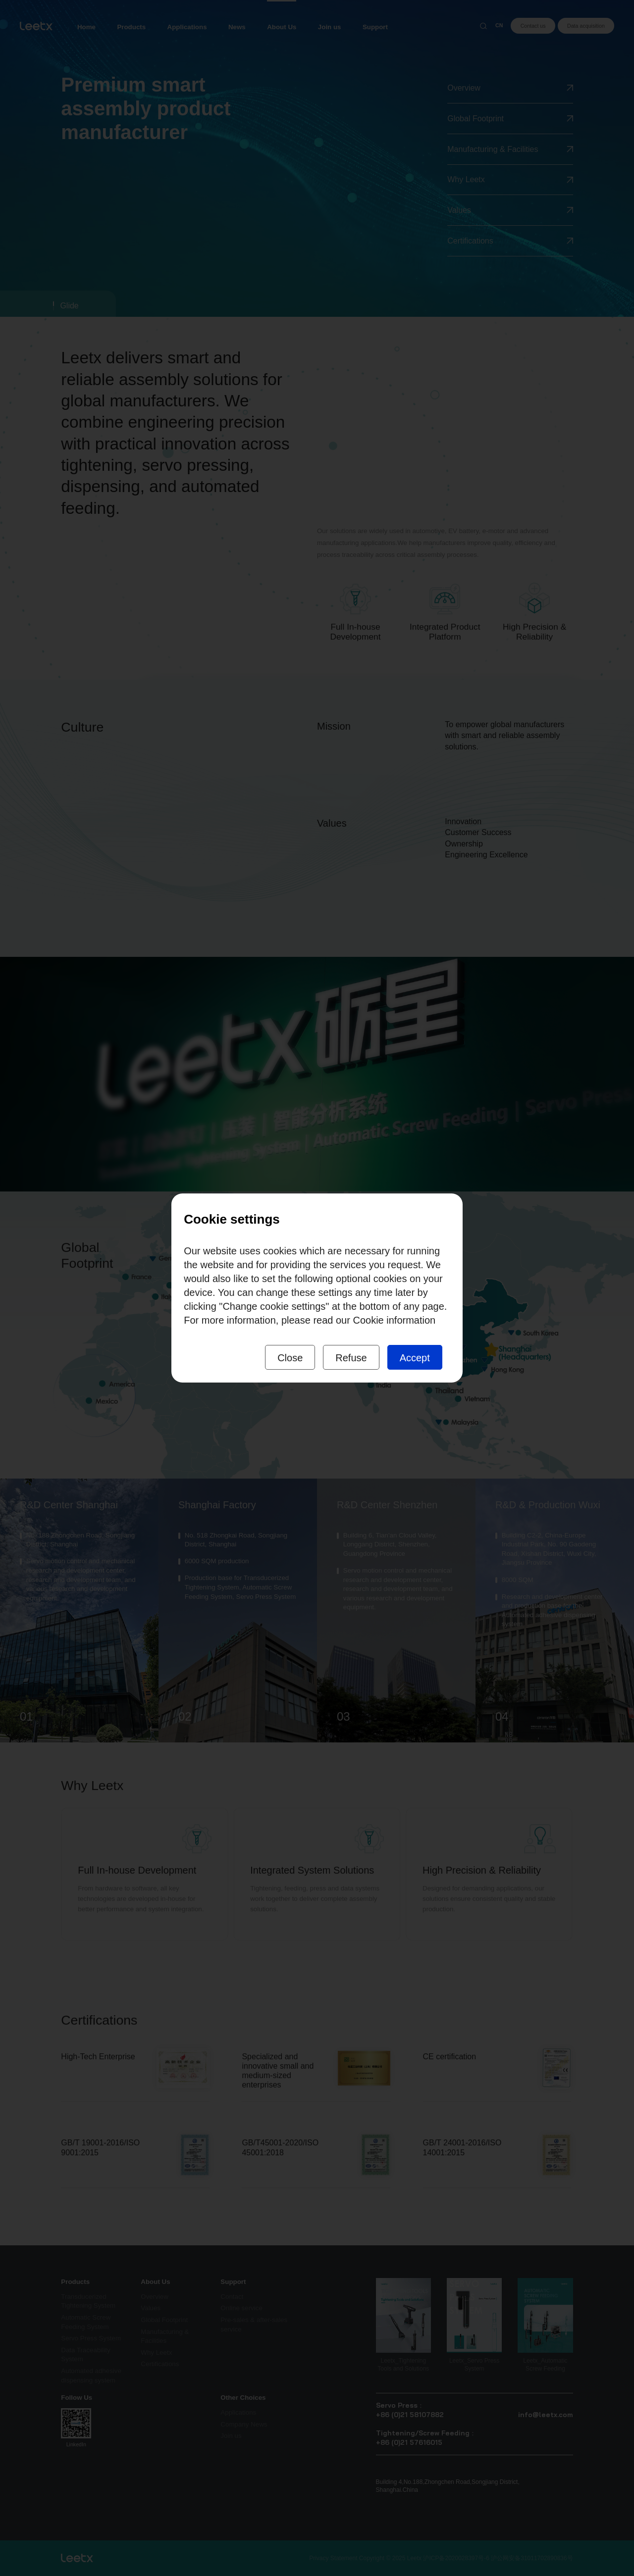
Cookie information (394, 1320)
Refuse (351, 1357)
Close (290, 1357)
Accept (415, 1357)
